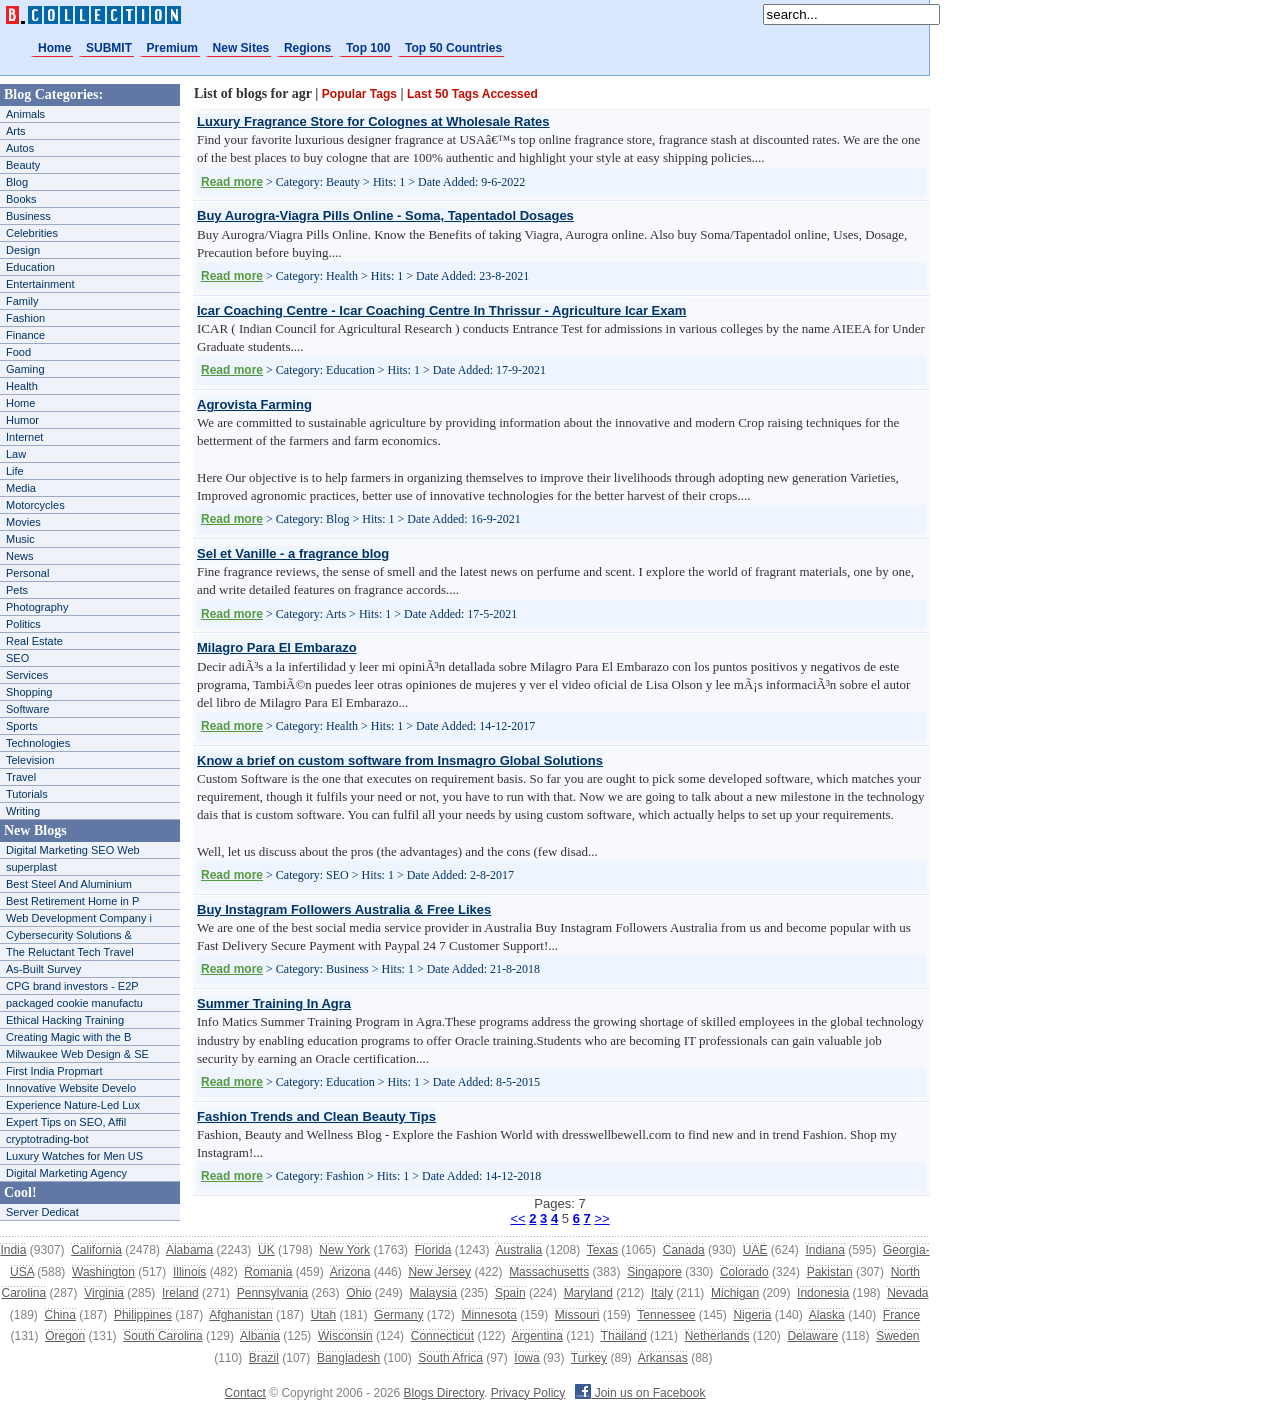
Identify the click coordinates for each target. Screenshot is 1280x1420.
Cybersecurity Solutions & (69, 935)
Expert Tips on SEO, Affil (66, 1122)
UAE (755, 1250)
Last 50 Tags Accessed (472, 94)
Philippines (143, 1315)
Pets (17, 590)
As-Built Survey (43, 969)
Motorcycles (35, 505)
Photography (37, 607)
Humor (22, 420)
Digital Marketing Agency (66, 1173)
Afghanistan (240, 1315)
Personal (27, 573)
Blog (17, 182)
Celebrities (32, 233)
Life (15, 471)
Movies (23, 522)
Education (30, 267)
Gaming (25, 369)
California (96, 1250)
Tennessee (666, 1315)
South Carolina (162, 1336)
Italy (662, 1293)
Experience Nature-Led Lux (73, 1105)
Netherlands (717, 1336)
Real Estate (34, 641)
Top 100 (368, 48)
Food (18, 352)
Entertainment (40, 284)
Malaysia (433, 1293)
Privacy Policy (528, 1393)
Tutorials (27, 794)
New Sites (241, 48)
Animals (25, 114)
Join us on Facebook (640, 1393)
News (20, 556)
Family (22, 301)
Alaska (827, 1315)
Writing (23, 811)
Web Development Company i (79, 918)
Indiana (824, 1250)
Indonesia (823, 1293)
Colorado (744, 1272)
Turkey (589, 1358)
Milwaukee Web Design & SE (77, 1054)
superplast (31, 867)
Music (20, 539)
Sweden (897, 1336)
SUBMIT (109, 48)
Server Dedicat (42, 1212)
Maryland (588, 1293)
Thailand (624, 1336)
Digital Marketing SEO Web (73, 850)
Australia (518, 1250)
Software (27, 709)
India (13, 1250)
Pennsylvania (272, 1293)
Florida (433, 1250)
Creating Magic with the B (68, 1037)
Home (54, 48)
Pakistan (830, 1272)
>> (601, 1218)
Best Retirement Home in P (72, 901)
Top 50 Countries (453, 48)
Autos (20, 148)
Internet (24, 437)
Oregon (65, 1336)
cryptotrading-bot (47, 1139)
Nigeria (752, 1315)
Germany (398, 1315)
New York (344, 1250)
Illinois (189, 1272)
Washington (103, 1272)
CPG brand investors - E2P (72, 986)
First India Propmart (54, 1071)
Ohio (358, 1293)
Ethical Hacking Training (65, 1020)
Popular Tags (359, 94)
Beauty (23, 165)
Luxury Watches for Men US (74, 1156)
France (901, 1315)
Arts (16, 131)
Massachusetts (549, 1272)
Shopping (29, 692)
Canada (684, 1250)
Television (30, 760)
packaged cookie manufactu (74, 1003)
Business (28, 216)
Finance (25, 335)
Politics (23, 624)
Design (23, 250)
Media (21, 488)
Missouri (577, 1315)
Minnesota (488, 1315)
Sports (22, 726)
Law (16, 454)
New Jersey (439, 1272)
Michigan (735, 1293)
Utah (323, 1315)
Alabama (189, 1250)
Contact (245, 1393)
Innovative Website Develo (71, 1088)
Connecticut (442, 1336)
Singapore (654, 1272)
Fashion (25, 318)
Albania (260, 1336)
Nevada (907, 1293)
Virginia (104, 1293)
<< (517, 1218)
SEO (17, 658)
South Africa (450, 1358)
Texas (602, 1250)
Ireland (180, 1293)
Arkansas (663, 1358)
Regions (307, 48)
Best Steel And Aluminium (69, 884)
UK (266, 1250)
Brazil (264, 1358)
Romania (268, 1272)
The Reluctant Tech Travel (70, 952)
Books (21, 199)
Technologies (38, 743)
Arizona (350, 1272)
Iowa (526, 1358)
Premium (172, 48)
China (60, 1315)
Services (27, 675)
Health (22, 386)
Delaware (812, 1336)
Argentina (536, 1336)
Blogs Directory (444, 1393)
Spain (510, 1293)
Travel (21, 777)
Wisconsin (345, 1336)
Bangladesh (348, 1358)
